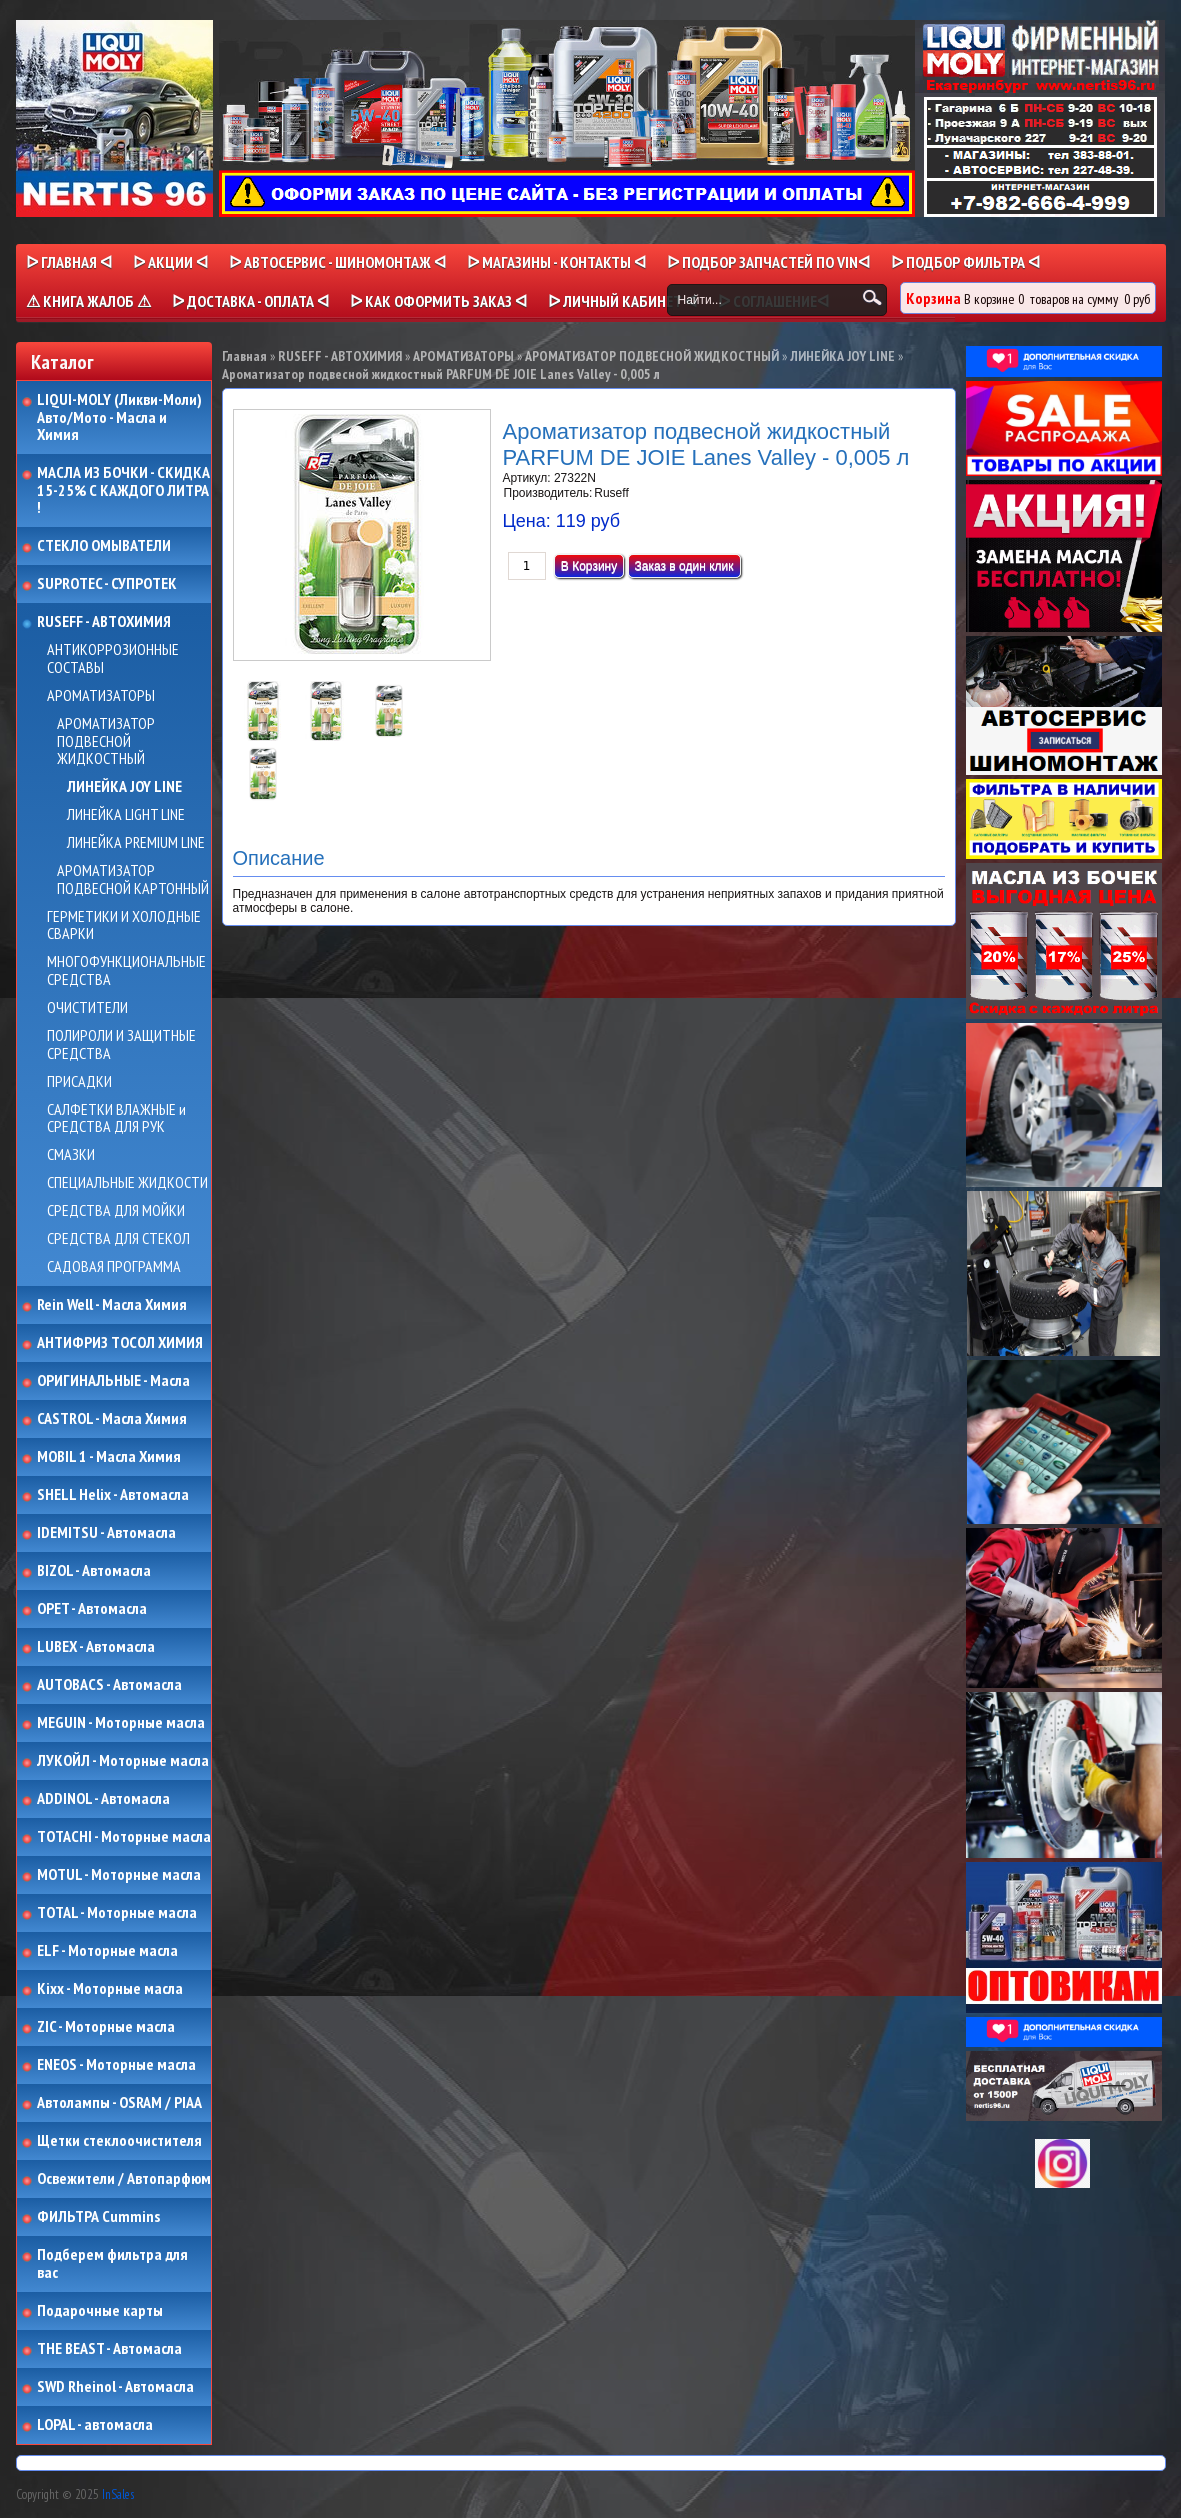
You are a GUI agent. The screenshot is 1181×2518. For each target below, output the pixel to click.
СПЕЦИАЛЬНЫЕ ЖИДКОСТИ (127, 1183)
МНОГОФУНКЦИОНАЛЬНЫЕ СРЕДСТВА (126, 970)
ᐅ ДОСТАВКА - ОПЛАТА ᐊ (250, 301)
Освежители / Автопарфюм (124, 2179)
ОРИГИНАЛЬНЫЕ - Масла (113, 1381)
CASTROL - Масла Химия (112, 1419)
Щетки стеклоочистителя (119, 2141)
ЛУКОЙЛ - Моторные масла (123, 1761)
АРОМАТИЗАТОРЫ (101, 696)
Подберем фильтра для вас (112, 2263)
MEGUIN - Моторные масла (121, 1723)
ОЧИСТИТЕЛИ (87, 1008)
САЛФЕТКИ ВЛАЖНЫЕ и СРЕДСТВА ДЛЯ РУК (116, 1118)
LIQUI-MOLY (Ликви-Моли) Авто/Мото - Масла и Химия (121, 417)
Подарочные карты (100, 2311)
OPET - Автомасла (92, 1609)
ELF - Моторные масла (107, 1951)
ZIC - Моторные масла (106, 2027)
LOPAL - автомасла (95, 2425)
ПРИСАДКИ (79, 1082)
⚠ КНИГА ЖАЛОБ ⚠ (88, 301)
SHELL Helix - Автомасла (113, 1495)
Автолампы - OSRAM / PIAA (119, 2103)
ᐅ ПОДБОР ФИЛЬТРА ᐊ (965, 262)
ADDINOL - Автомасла (103, 1799)
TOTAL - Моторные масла (117, 1913)
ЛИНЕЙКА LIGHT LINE (126, 815)
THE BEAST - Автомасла (109, 2349)
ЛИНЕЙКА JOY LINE (124, 787)
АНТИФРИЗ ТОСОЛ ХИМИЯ (120, 1343)
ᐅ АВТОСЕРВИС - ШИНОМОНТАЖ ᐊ (337, 262)
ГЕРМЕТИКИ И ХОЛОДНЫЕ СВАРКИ (124, 925)
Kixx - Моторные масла (110, 1989)
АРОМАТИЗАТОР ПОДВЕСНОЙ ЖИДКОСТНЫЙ (106, 741)
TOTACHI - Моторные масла (124, 1837)
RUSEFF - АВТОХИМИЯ (104, 622)
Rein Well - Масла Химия (112, 1305)
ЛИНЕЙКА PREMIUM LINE (136, 843)
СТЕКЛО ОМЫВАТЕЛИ (104, 546)
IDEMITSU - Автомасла (106, 1533)
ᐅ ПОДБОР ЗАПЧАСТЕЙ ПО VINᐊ (768, 262)
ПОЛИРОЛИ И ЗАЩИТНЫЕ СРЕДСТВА (121, 1044)
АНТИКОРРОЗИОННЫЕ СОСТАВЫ (113, 658)
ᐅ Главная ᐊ (69, 262)
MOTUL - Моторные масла (119, 1875)
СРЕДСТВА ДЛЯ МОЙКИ (116, 1211)
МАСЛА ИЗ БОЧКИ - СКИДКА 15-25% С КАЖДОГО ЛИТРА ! (123, 490)
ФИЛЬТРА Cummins (98, 2217)
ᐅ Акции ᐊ (170, 262)
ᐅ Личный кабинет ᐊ (622, 301)
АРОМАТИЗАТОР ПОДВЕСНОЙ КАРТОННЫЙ (133, 879)
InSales (118, 2494)
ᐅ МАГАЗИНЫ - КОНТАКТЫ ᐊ (556, 262)
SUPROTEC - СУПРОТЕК (107, 584)
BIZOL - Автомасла (94, 1571)
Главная (244, 356)
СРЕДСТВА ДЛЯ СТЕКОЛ (118, 1239)
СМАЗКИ (71, 1155)
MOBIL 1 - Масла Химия (109, 1457)
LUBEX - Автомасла (96, 1647)
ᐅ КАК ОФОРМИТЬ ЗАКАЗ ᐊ (438, 301)
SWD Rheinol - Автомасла (115, 2387)
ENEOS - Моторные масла (116, 2065)
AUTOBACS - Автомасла (109, 1685)
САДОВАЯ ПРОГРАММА (114, 1267)
